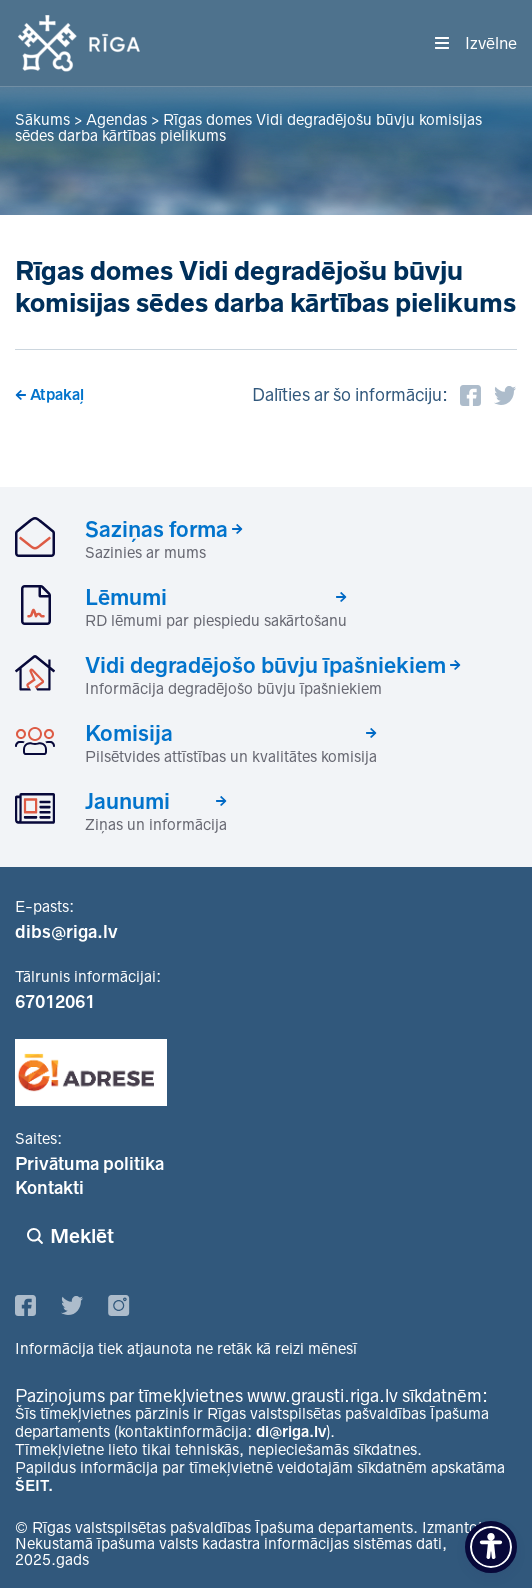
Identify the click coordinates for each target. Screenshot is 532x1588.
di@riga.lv (291, 1431)
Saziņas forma (156, 529)
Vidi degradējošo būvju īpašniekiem (265, 665)
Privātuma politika (89, 1164)
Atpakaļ (57, 394)
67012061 (55, 1002)
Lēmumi (126, 597)
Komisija (129, 733)
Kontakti (49, 1188)
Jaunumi (127, 801)
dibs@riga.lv (66, 932)
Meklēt (82, 1236)
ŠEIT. (34, 1485)
